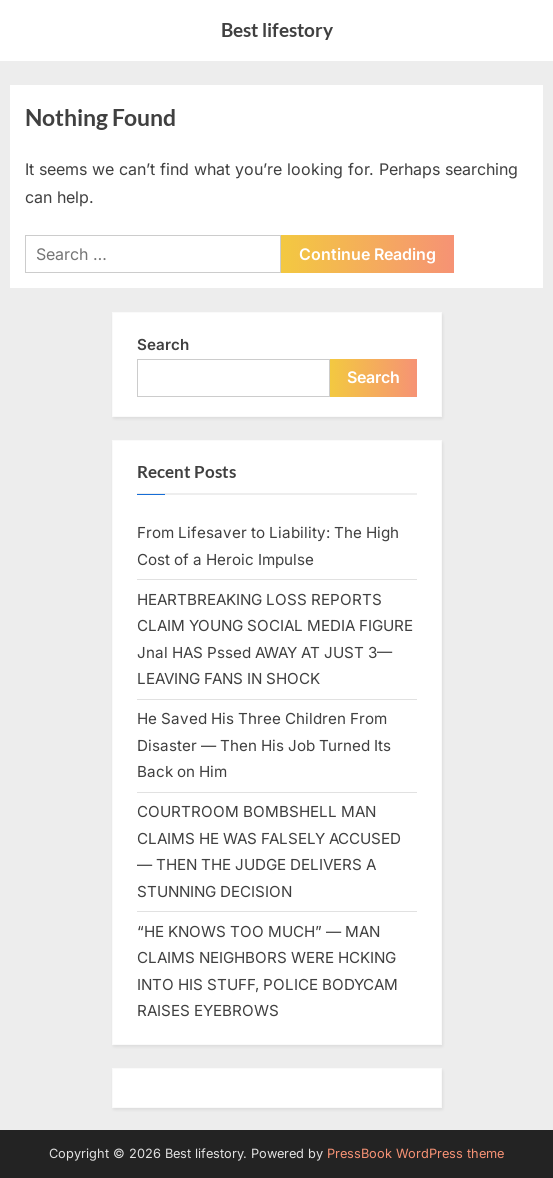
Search (163, 344)
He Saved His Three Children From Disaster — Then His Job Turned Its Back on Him (264, 745)
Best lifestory (277, 29)
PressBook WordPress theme (415, 1153)
